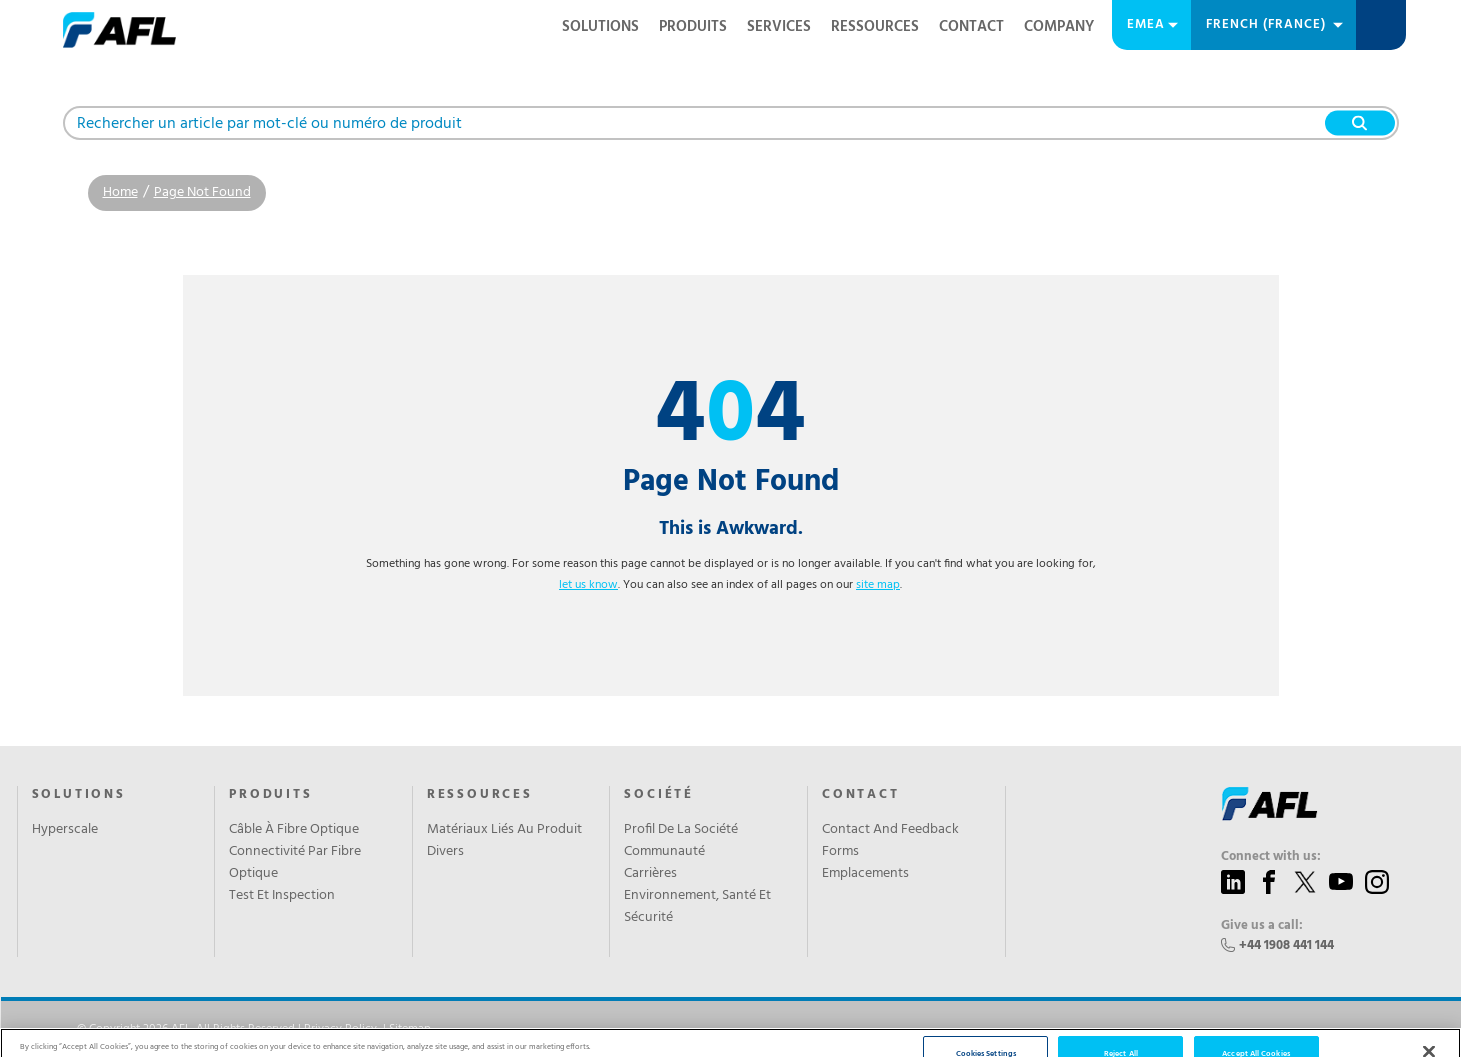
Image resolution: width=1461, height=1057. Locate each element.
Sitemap (410, 1029)
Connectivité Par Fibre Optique (295, 863)
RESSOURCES (875, 27)
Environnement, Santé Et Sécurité (697, 907)
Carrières (650, 874)
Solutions (600, 27)
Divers (445, 852)
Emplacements (865, 874)
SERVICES (779, 27)
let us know (588, 585)
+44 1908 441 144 (1286, 945)
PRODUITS (693, 27)
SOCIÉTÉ (659, 795)
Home (120, 192)
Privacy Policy (340, 1029)
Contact (971, 27)
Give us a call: (1262, 926)
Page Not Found (202, 192)
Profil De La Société (681, 830)
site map (878, 585)
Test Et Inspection (282, 896)
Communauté (664, 852)
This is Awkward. (731, 529)
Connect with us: (1271, 857)
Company (1059, 27)
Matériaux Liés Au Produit (504, 830)
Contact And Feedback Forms (890, 841)
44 (730, 417)
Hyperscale (65, 830)
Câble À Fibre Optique (294, 830)
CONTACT (861, 795)
